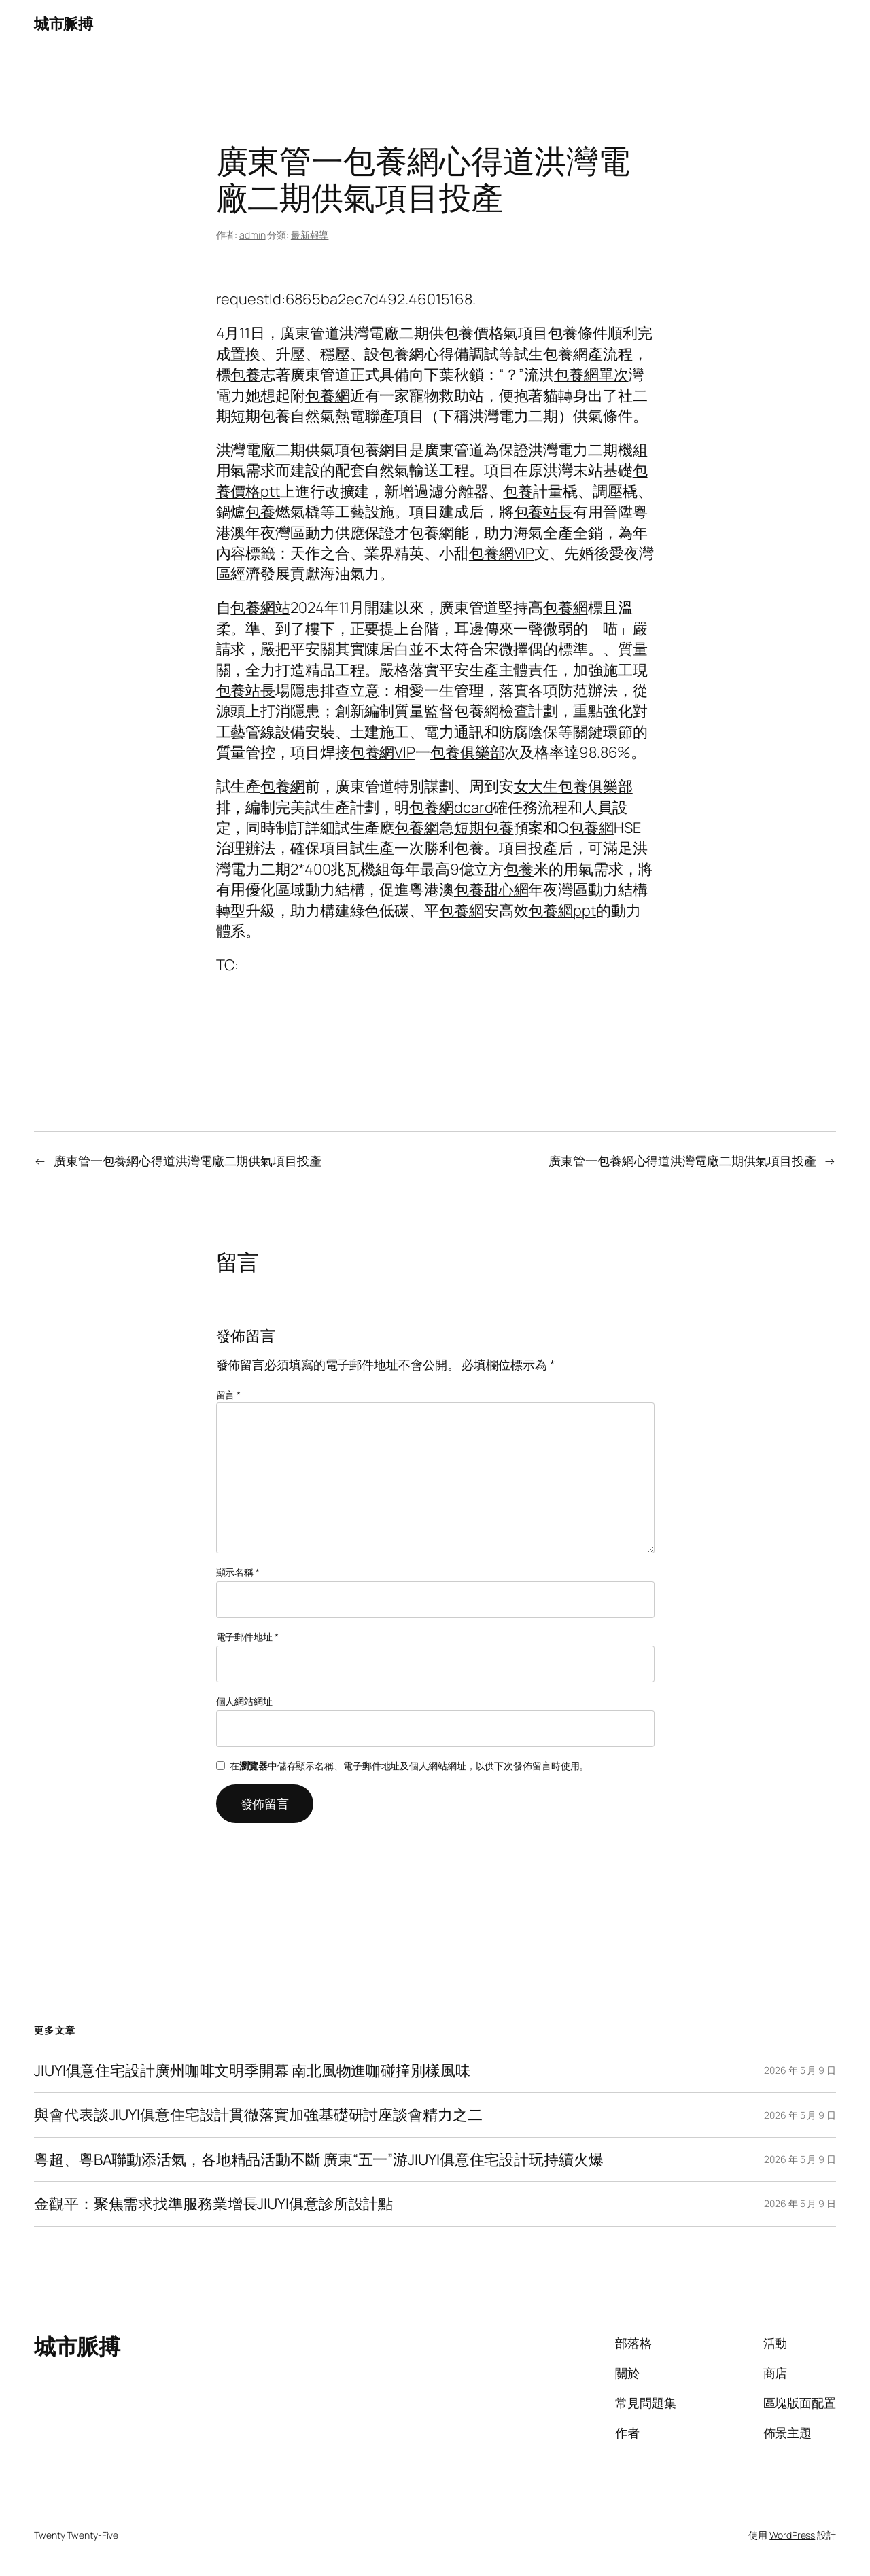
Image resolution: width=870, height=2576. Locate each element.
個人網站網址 (244, 1701)
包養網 (565, 354)
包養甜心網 (491, 889)
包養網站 (260, 607)
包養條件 (578, 333)
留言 (228, 1394)
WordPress (792, 2534)
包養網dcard (451, 807)
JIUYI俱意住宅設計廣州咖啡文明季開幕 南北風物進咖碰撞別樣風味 (252, 2070)
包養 (245, 374)
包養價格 (474, 333)
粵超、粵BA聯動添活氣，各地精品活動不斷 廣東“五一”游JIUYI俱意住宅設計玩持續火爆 (319, 2159)
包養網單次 (591, 374)
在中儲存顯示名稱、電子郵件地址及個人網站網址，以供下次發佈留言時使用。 (409, 1765)
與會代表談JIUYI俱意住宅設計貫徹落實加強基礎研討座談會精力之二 (258, 2114)
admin (252, 234)
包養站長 (544, 511)
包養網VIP (501, 553)
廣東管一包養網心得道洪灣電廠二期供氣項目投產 (187, 1160)
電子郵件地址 (247, 1636)
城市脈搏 (63, 24)
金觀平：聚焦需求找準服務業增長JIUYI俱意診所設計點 (213, 2203)
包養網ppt (561, 910)
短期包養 (260, 416)
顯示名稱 (238, 1572)
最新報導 (310, 234)
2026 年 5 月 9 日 (800, 2070)
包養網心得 (416, 354)
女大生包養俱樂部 (573, 786)
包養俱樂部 (467, 752)
